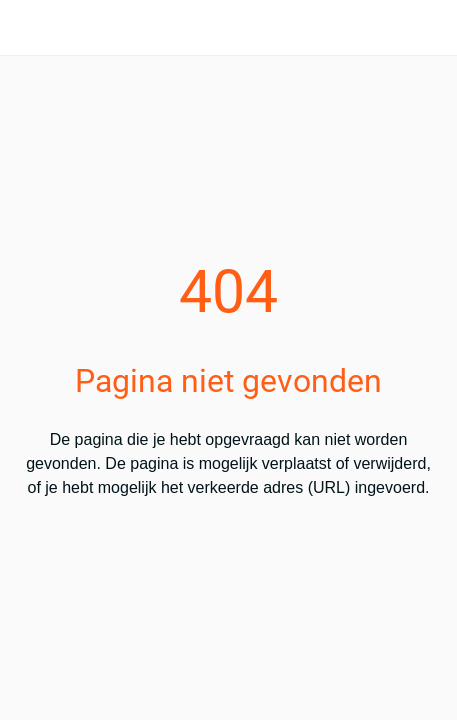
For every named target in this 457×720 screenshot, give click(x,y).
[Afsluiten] (28, 28)
